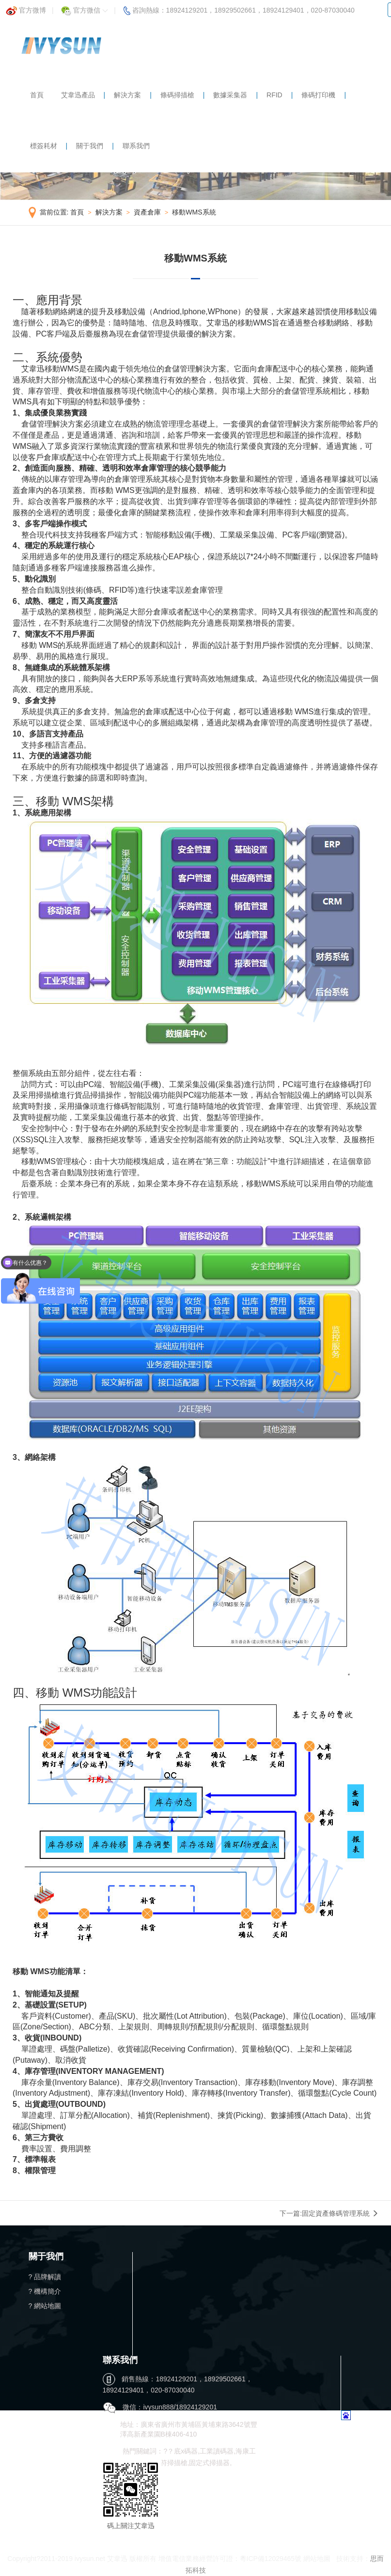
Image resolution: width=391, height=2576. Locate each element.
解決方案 (127, 95)
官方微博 (26, 7)
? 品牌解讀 (45, 2277)
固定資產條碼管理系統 (336, 2213)
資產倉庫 (147, 212)
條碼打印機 (318, 95)
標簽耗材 (43, 146)
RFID (274, 95)
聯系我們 (136, 146)
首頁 (37, 95)
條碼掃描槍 (177, 95)
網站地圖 (316, 2558)
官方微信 (84, 7)
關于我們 (89, 146)
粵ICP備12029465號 (271, 2558)
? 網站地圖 (45, 2306)
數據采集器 (230, 95)
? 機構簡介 (45, 2291)
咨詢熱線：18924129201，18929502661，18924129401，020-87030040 (239, 7)
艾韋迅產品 (78, 95)
